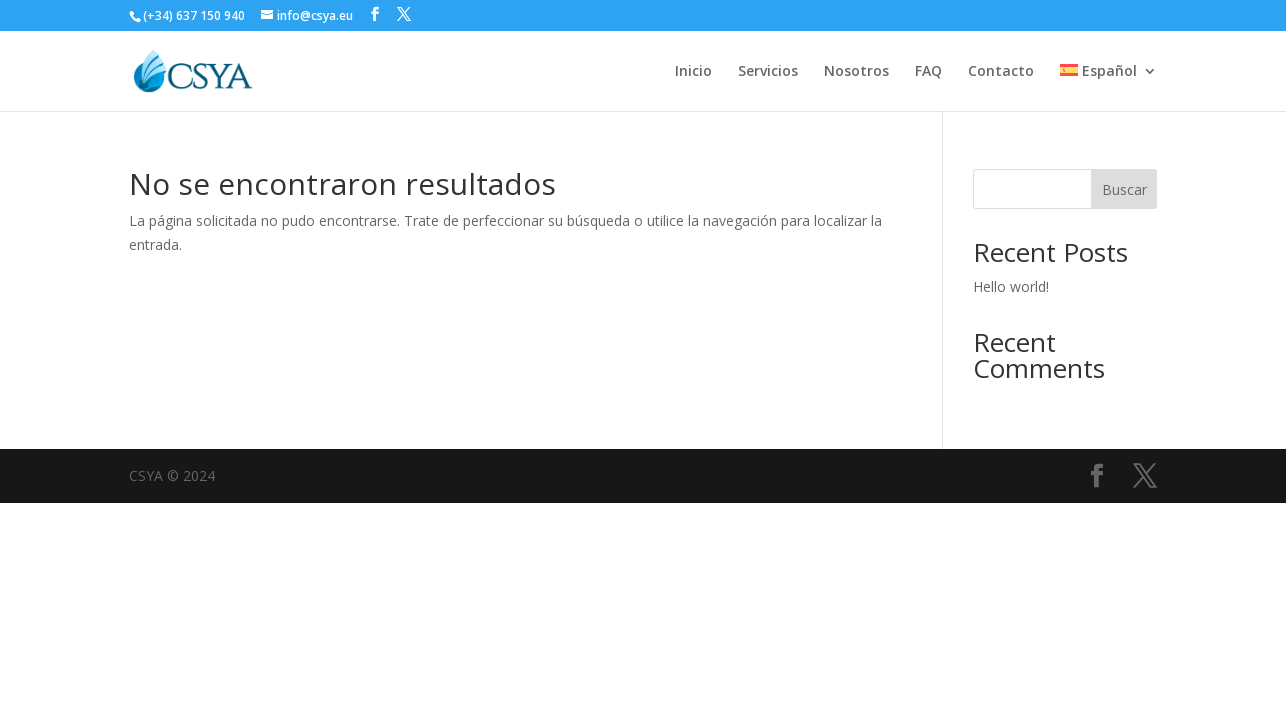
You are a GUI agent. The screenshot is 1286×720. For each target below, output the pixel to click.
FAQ (928, 72)
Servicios (768, 72)
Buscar (1124, 189)
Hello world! (1011, 286)
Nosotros (856, 72)
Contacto (1001, 72)
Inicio (693, 72)
